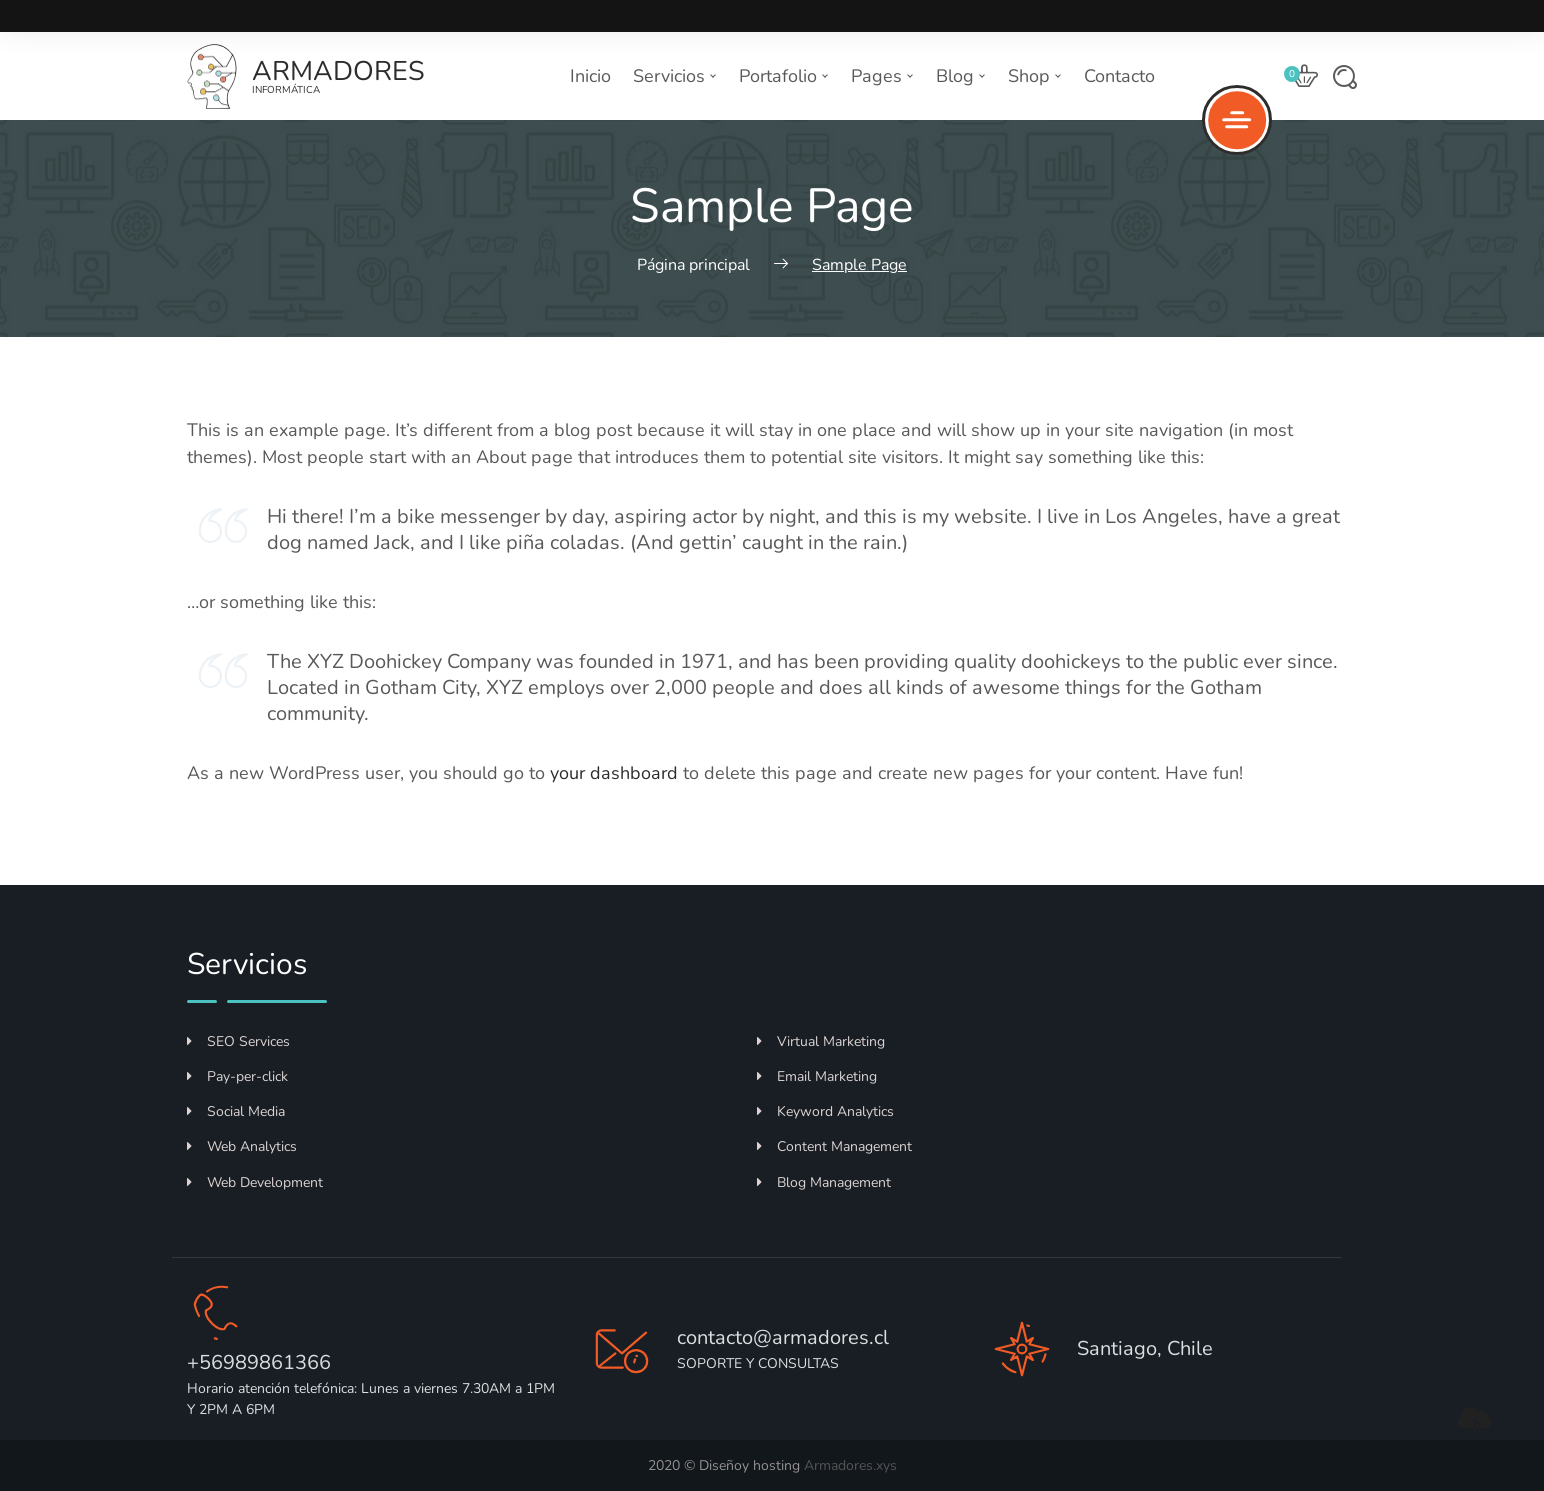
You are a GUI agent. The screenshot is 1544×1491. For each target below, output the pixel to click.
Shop (1035, 76)
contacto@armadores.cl (783, 1337)
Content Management (834, 1146)
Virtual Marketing (821, 1041)
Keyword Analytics (825, 1111)
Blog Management (824, 1182)
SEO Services (238, 1041)
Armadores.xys (850, 1465)
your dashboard (614, 773)
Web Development (255, 1182)
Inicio (590, 76)
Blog (961, 76)
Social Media (236, 1111)
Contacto (1119, 76)
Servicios (675, 76)
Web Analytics (242, 1146)
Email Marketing (817, 1076)
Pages (882, 76)
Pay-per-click (237, 1076)
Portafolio (784, 76)
